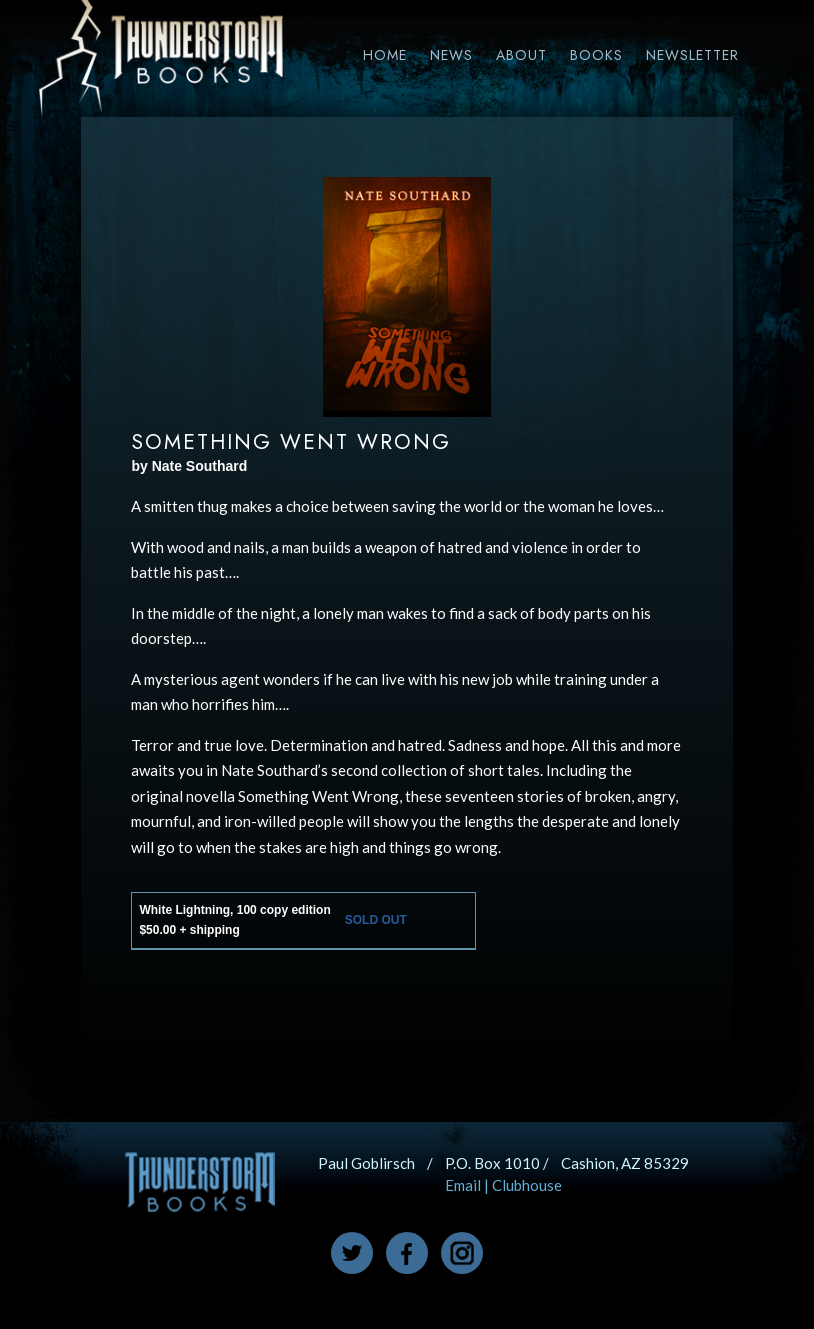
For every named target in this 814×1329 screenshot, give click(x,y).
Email (463, 1185)
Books (596, 55)
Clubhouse (527, 1185)
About (521, 55)
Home (385, 55)
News (451, 55)
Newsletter (692, 55)
